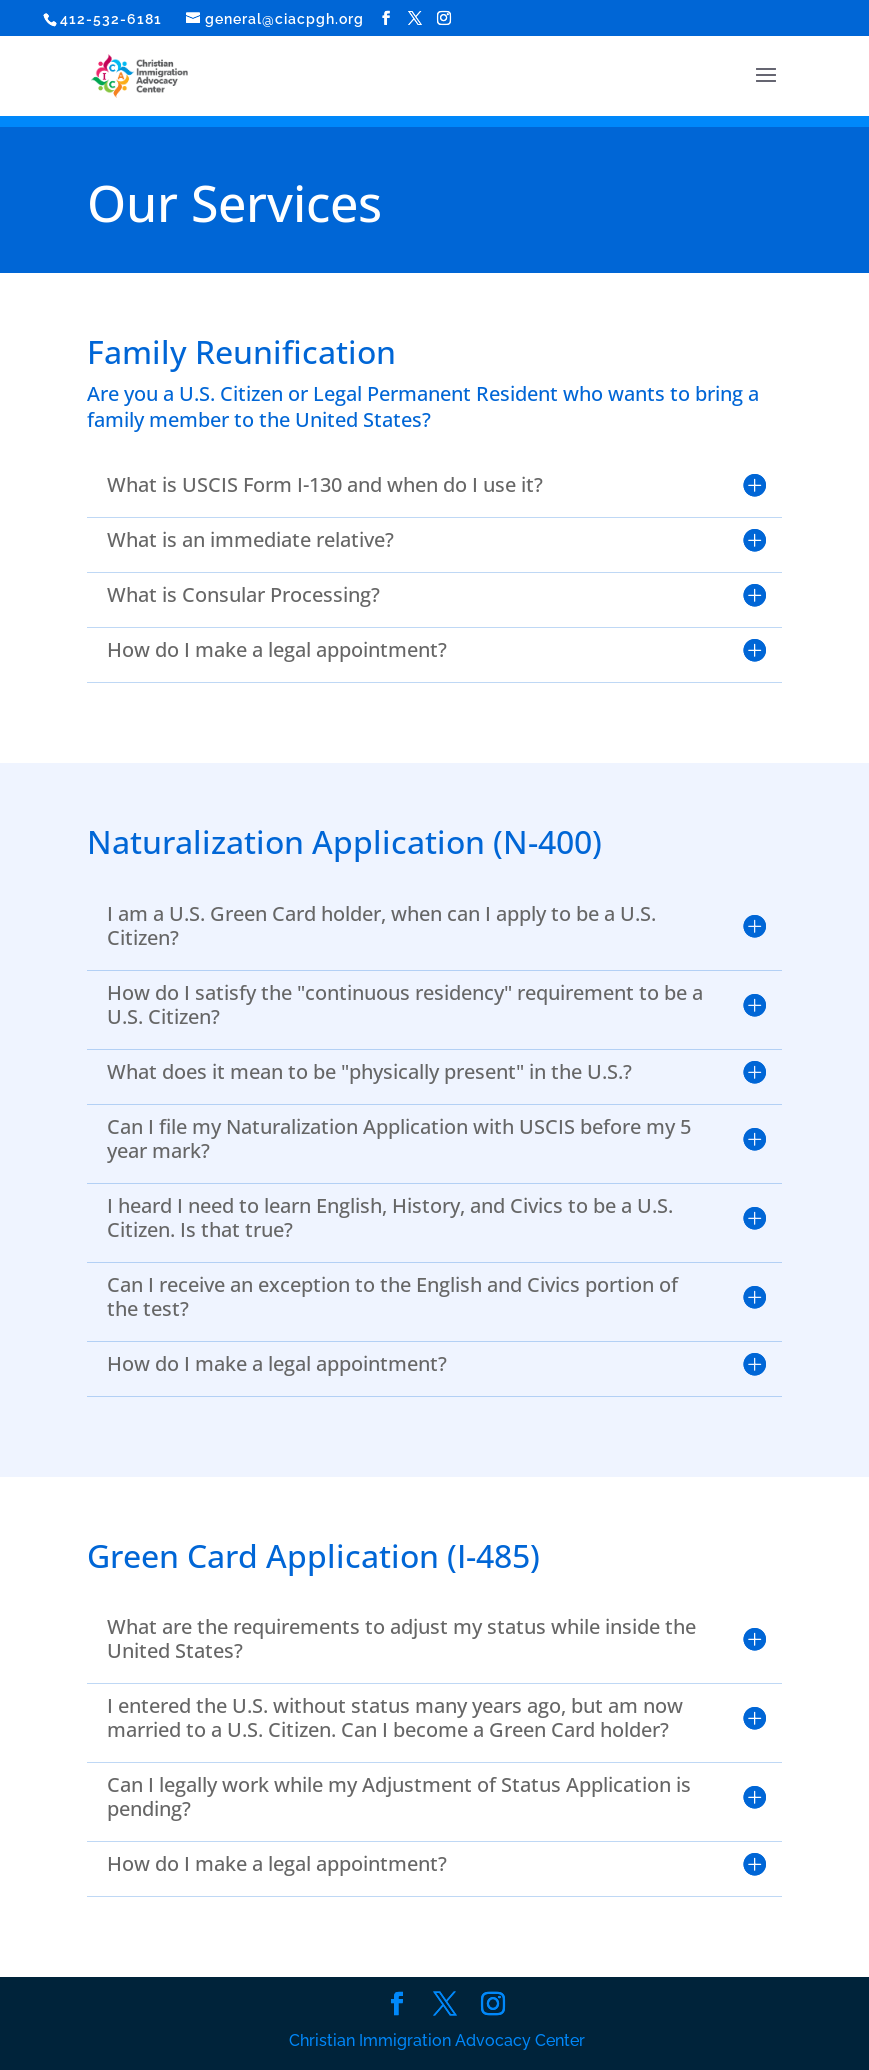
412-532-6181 (111, 19)
